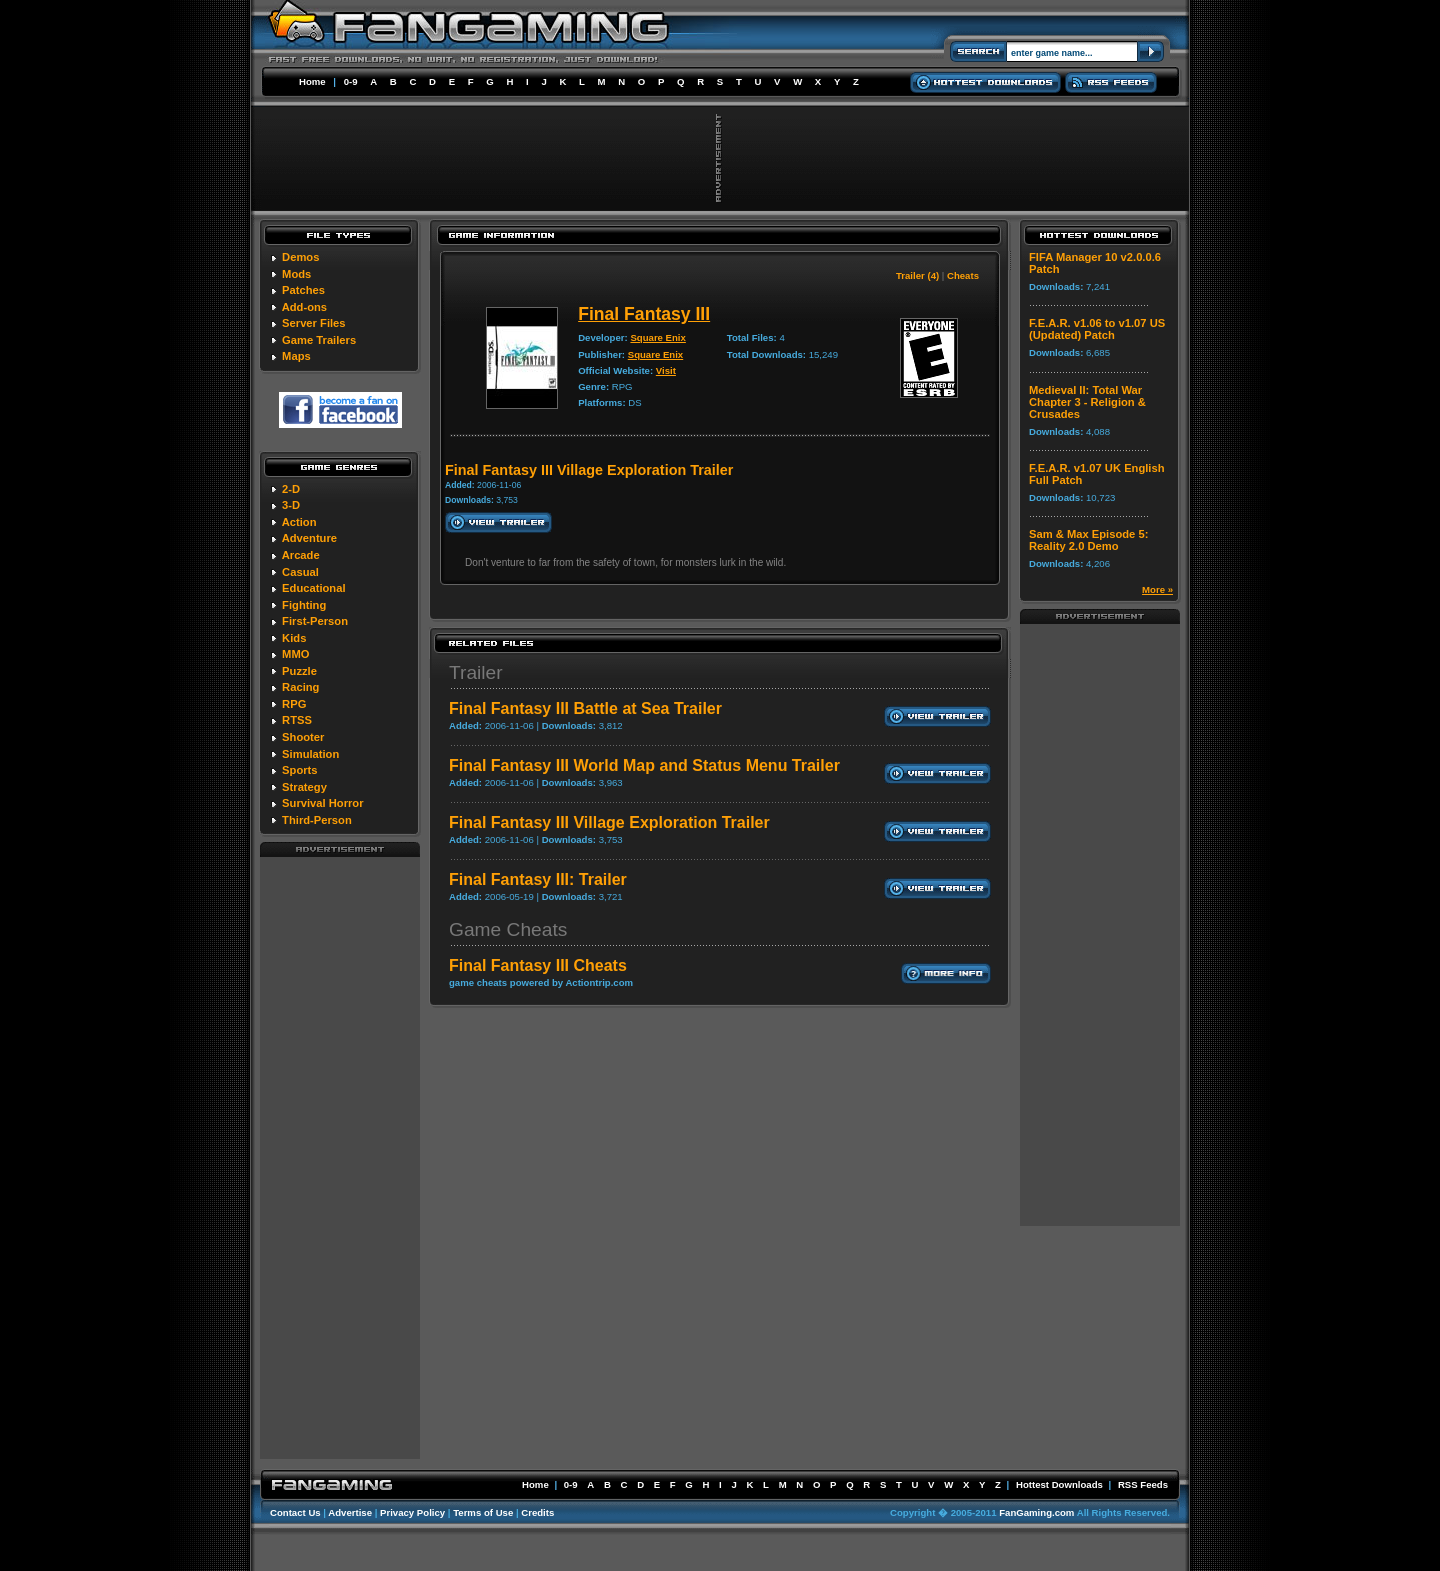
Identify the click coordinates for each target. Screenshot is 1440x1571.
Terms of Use (483, 1512)
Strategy (304, 787)
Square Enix (657, 337)
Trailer (476, 672)
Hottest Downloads (1059, 1484)
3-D (291, 505)
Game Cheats (508, 929)
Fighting (304, 605)
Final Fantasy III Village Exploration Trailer (609, 822)
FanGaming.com (1036, 1512)
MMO (295, 654)
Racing (300, 687)
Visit (666, 370)
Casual (300, 572)
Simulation (310, 754)
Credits (537, 1512)
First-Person (315, 621)
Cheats (963, 275)
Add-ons (304, 307)
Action (299, 522)
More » (1157, 589)
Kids (294, 638)
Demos (300, 257)
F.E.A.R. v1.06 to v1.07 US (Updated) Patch (1097, 329)
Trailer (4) (917, 275)
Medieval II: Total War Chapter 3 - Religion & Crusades (1087, 402)
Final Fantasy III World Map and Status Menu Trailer (644, 765)
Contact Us (295, 1512)
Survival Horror (322, 803)
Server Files (313, 323)
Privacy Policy (412, 1512)
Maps (296, 356)
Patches (303, 290)
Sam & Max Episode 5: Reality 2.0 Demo (1088, 540)
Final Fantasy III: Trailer (538, 879)
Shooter (303, 737)
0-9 (351, 81)
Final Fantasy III (644, 314)
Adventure (309, 538)
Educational (313, 588)
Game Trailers (319, 340)
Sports (299, 770)
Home (312, 81)
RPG (294, 704)
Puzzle (299, 671)
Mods (296, 274)
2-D (291, 489)
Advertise (350, 1512)
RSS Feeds (1143, 1484)
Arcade (301, 555)
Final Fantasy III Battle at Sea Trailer (585, 708)
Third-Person (317, 820)
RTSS (297, 720)
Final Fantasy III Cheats (538, 965)
